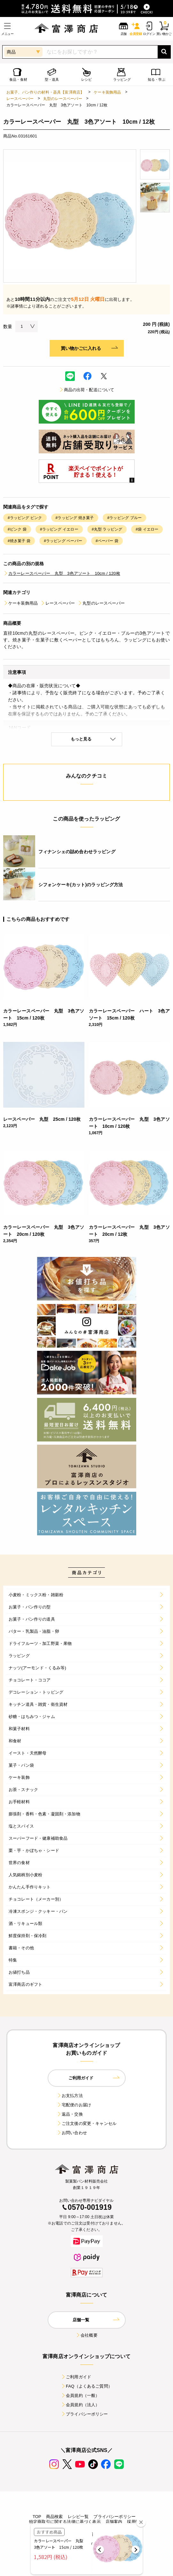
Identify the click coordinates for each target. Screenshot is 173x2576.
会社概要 (86, 2335)
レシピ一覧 (78, 2516)
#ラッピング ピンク (25, 518)
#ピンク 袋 (17, 529)
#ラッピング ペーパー (63, 541)
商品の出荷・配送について (86, 389)
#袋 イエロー (147, 529)
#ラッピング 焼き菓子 (75, 518)
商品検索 (54, 2516)
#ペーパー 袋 (107, 541)
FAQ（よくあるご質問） (86, 2386)
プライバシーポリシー (84, 2414)
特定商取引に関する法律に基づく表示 (65, 2521)
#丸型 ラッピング (107, 529)
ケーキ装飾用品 (107, 92)
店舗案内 (114, 2521)
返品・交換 (70, 2114)
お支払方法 (70, 2095)
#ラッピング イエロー (59, 529)
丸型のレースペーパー (62, 98)
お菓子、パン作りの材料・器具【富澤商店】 (45, 92)
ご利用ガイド (76, 2376)
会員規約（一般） (80, 2395)
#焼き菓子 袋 (19, 541)
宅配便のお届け (74, 2104)
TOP (37, 2516)
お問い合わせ (72, 2132)
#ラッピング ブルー (124, 518)
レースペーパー (20, 98)
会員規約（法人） (80, 2404)
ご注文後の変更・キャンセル (86, 2123)
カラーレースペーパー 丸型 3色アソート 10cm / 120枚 (61, 573)
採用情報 (135, 2521)
